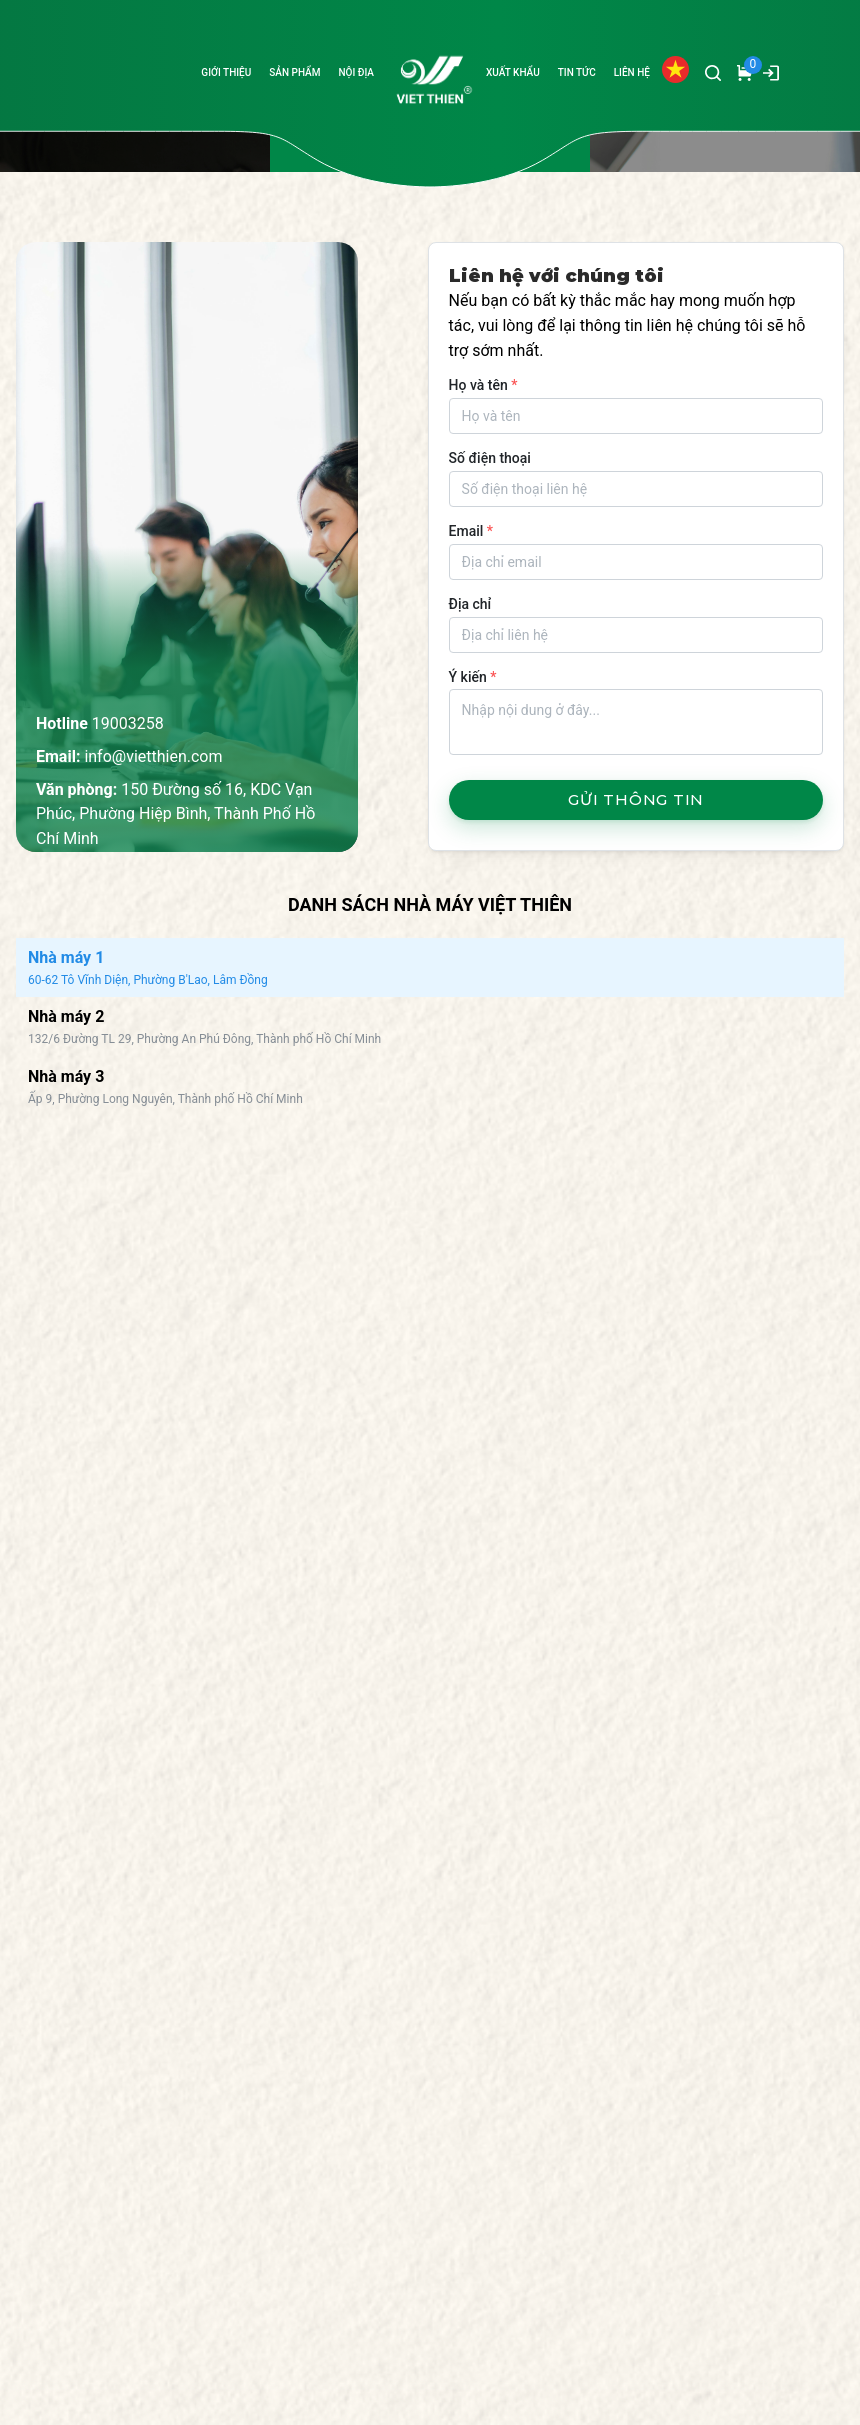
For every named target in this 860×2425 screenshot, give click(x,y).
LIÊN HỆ (632, 72)
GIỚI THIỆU (226, 72)
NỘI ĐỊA (356, 72)
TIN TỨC (577, 72)
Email (471, 531)
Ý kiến (473, 677)
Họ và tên (483, 385)
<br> (308, 1429)
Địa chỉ (470, 604)
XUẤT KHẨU (513, 72)
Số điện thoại (490, 458)
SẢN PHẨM (294, 72)
